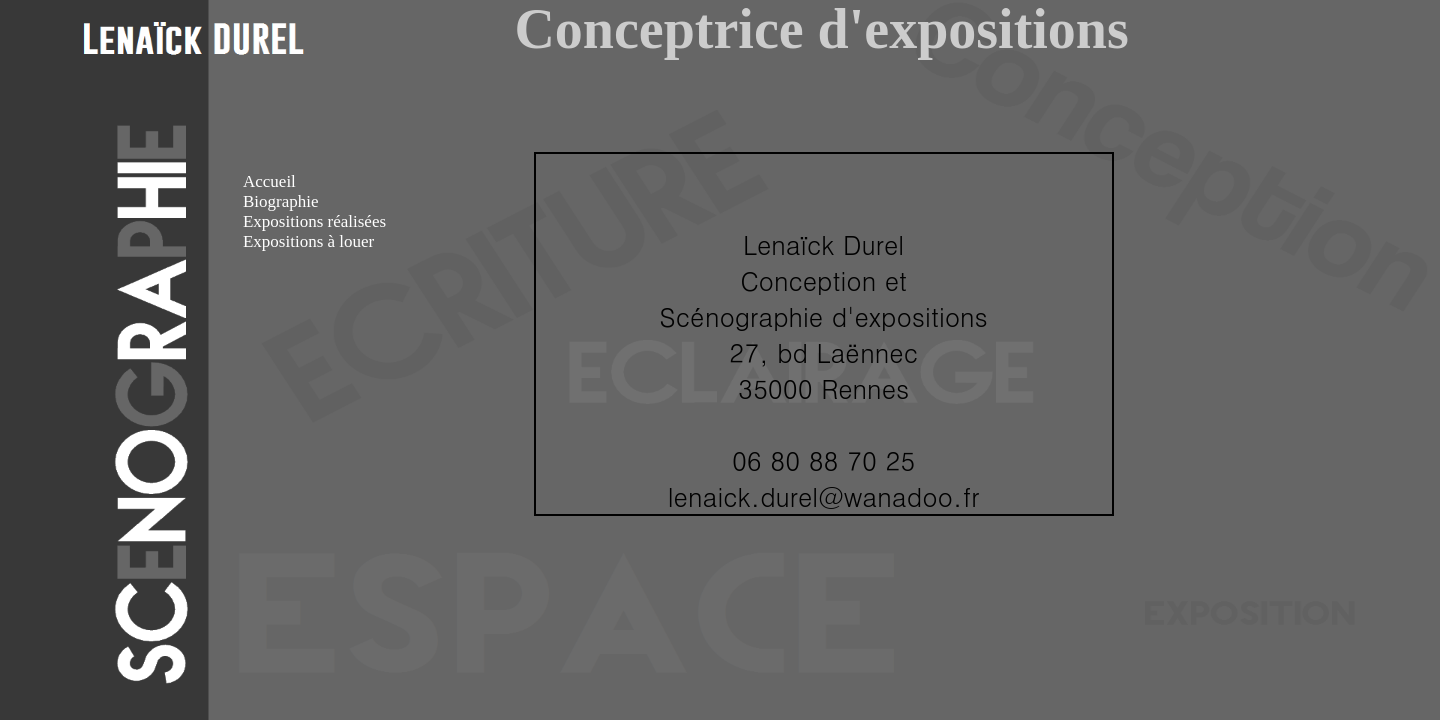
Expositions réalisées (314, 221)
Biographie (281, 201)
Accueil (269, 181)
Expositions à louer (308, 241)
